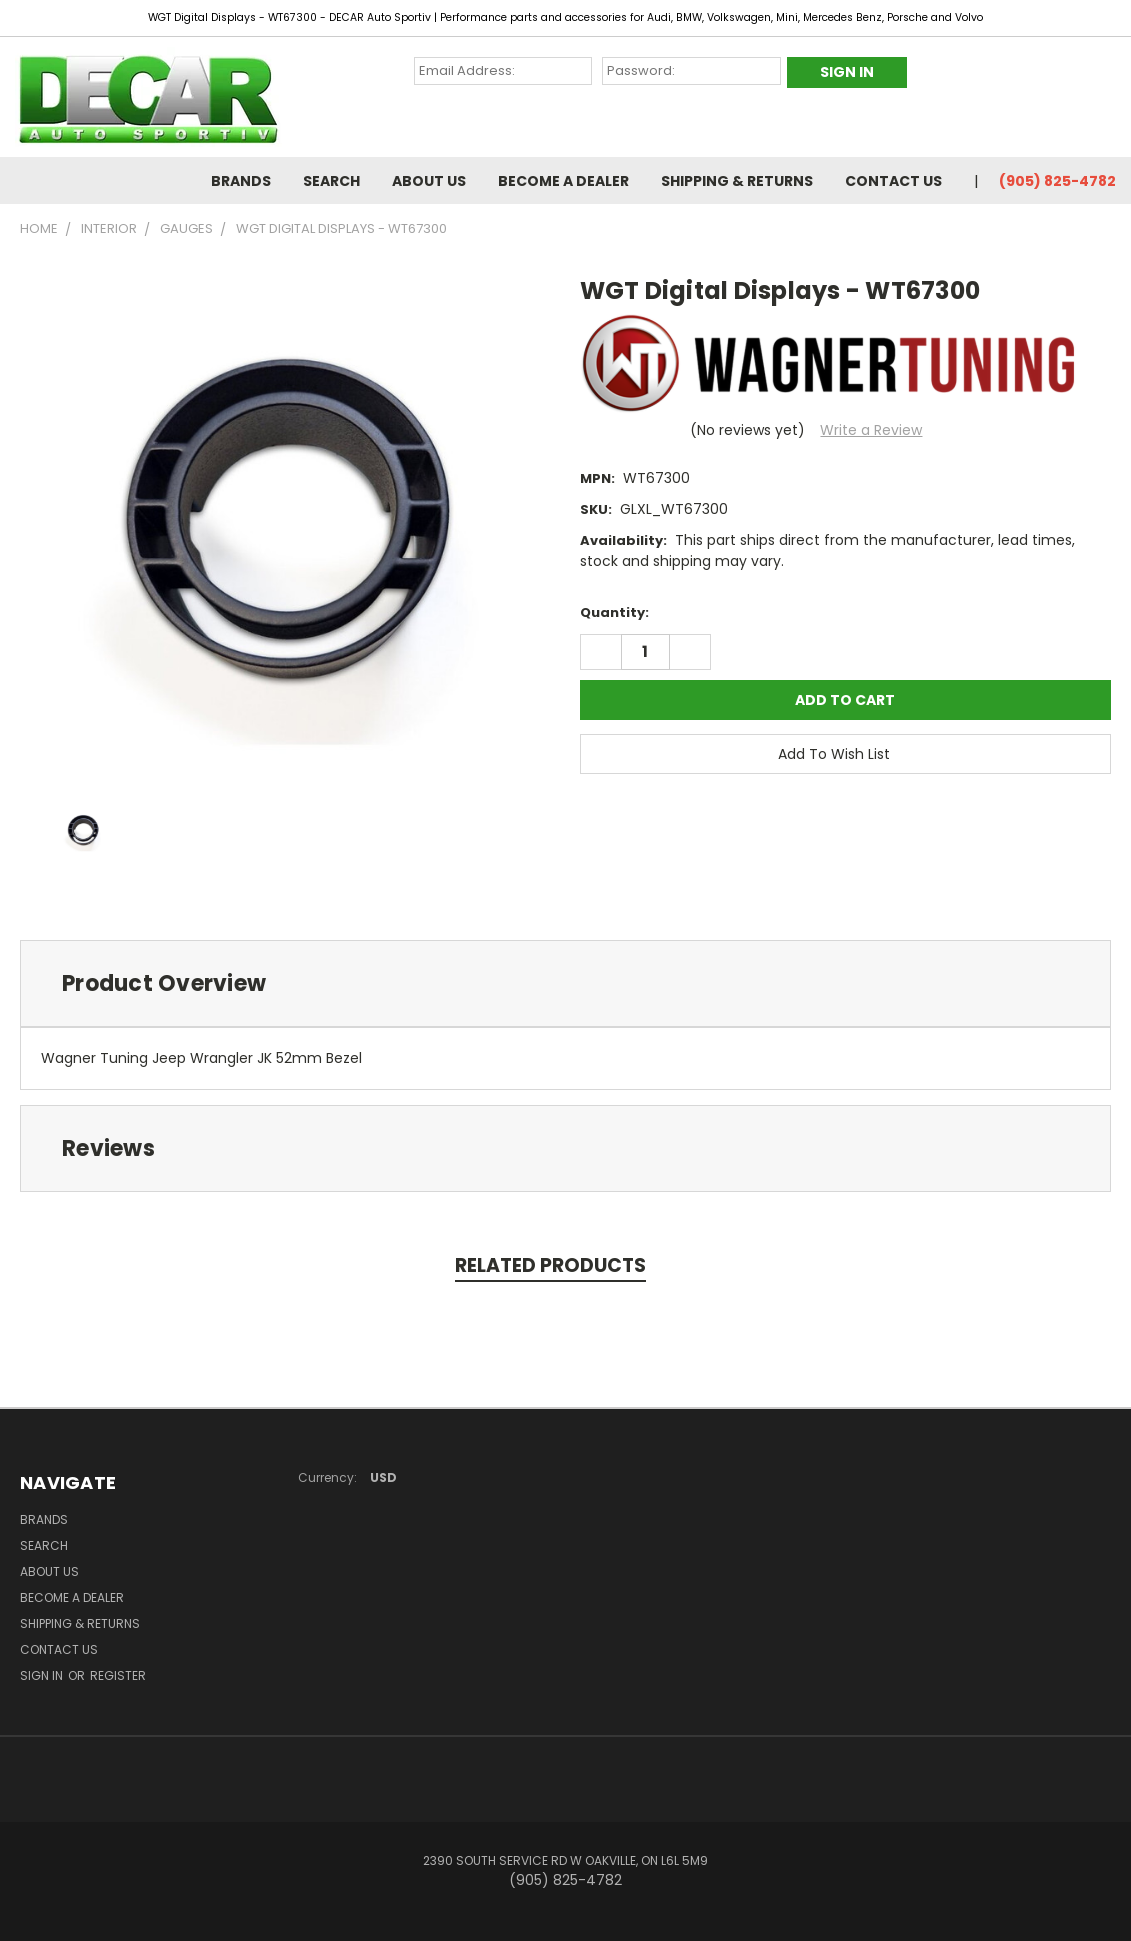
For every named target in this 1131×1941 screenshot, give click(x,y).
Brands (241, 181)
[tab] (565, 983)
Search (331, 181)
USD (390, 1477)
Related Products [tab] (550, 1265)
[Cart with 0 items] (1111, 67)
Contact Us (893, 181)
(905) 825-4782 (1057, 181)
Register (118, 1675)
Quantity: (614, 612)
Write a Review (871, 430)
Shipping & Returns (737, 181)
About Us (429, 181)
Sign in (43, 1675)
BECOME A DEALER (563, 181)
